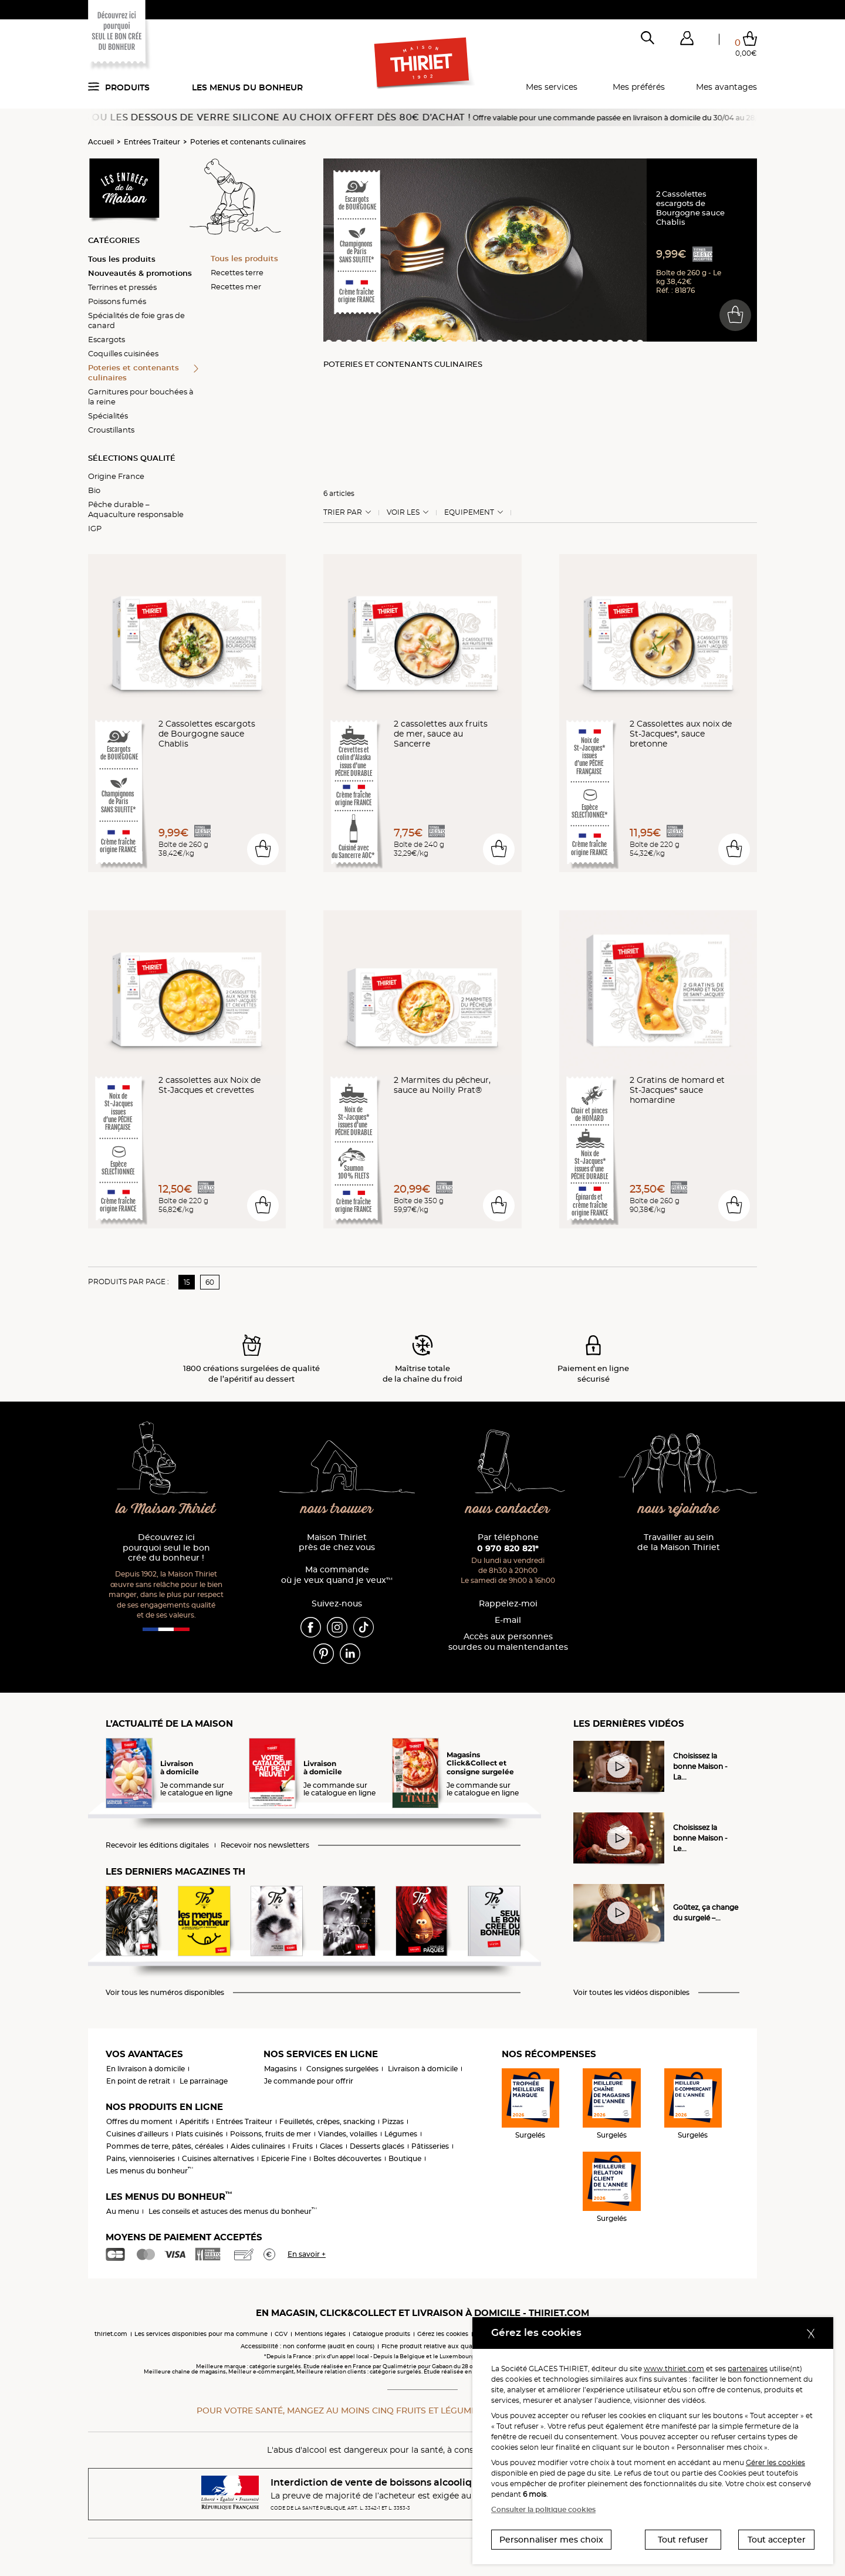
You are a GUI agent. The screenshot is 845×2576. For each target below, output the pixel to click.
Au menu (122, 2211)
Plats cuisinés (199, 2133)
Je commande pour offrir (308, 2081)
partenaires (748, 2368)
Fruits (302, 2146)
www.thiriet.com (674, 2368)
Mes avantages (726, 87)
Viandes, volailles (347, 2133)
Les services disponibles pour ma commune (201, 2334)
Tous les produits (122, 259)
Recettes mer (236, 286)
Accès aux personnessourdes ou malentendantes (508, 1642)
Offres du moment (139, 2121)
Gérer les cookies (775, 2462)
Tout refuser (683, 2539)
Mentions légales (320, 2334)
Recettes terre (237, 272)
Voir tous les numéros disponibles (165, 1992)
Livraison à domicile (423, 2068)
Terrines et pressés (122, 287)
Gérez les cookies (442, 2334)
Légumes (400, 2133)
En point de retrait (138, 2081)
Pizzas (393, 2121)
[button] (686, 40)
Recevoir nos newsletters (265, 1845)
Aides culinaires (258, 2146)
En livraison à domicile (145, 2068)
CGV (281, 2334)
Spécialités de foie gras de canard (136, 320)
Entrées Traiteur (152, 141)
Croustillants (111, 429)
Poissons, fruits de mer (270, 2133)
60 (209, 1282)
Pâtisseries (430, 2146)
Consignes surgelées (342, 2068)
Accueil (101, 141)
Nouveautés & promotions (140, 273)
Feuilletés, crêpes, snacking (327, 2121)
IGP (95, 528)
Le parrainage (204, 2081)
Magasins (280, 2068)
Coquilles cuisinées (123, 353)
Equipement (469, 512)
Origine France (116, 476)
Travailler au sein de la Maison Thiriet (678, 1542)
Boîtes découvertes (347, 2158)
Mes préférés (639, 87)
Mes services (551, 87)
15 (187, 1282)
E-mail (508, 1620)
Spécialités (108, 415)
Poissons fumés (117, 301)
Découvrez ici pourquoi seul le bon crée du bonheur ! (166, 1548)
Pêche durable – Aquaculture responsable (136, 509)
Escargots (106, 339)
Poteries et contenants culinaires (248, 141)
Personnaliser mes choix (551, 2539)
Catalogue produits (381, 2334)
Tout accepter (777, 2539)
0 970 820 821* (508, 1548)
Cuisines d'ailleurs (137, 2133)
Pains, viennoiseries (140, 2158)
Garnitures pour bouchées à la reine (141, 396)
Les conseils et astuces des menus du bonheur (232, 2211)
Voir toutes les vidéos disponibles (631, 1992)
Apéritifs (194, 2121)
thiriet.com (110, 2334)
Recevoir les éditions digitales (157, 1845)
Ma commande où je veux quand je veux (337, 1575)
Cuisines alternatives (218, 2158)
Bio (94, 490)
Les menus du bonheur (247, 87)
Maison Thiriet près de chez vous (337, 1542)
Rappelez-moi (508, 1604)
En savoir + (307, 2254)
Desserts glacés (377, 2146)
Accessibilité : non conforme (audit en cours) (307, 2346)
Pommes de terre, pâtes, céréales (165, 2146)
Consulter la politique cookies (543, 2509)
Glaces (331, 2146)
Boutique (404, 2158)
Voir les (403, 512)
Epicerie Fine (283, 2158)
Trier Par (342, 512)
